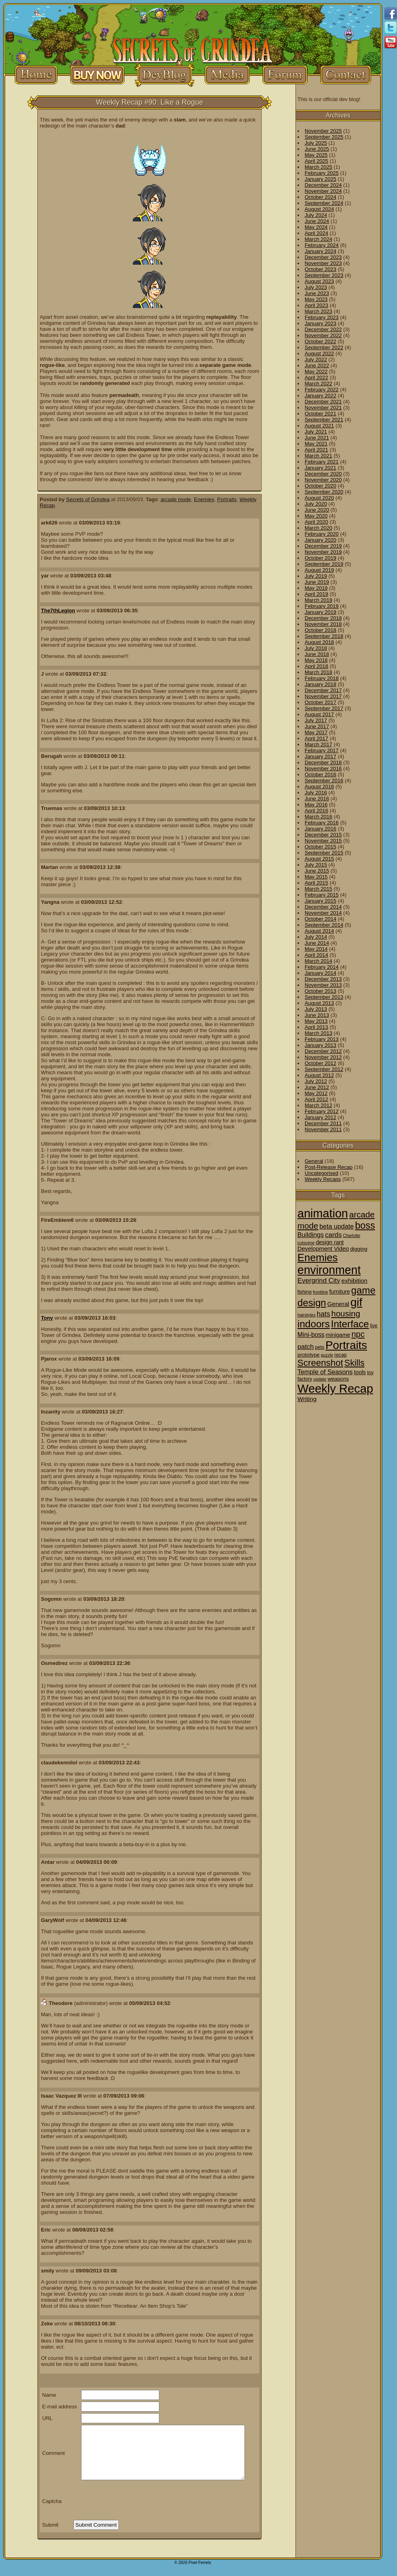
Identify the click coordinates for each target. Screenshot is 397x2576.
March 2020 (318, 528)
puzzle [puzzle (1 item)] (327, 1355)
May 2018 (316, 660)
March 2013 (318, 1033)
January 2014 (320, 973)
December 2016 (323, 762)
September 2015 (324, 853)
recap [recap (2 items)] (340, 1355)
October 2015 (320, 847)
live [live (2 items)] (373, 1326)
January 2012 (320, 1117)
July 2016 (316, 793)
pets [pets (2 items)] (319, 1347)
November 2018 (323, 624)
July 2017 (316, 720)
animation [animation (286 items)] (322, 1213)
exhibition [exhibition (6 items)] (355, 1280)
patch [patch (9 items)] (305, 1347)
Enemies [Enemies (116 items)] (317, 1257)
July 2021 (316, 432)
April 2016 (316, 811)
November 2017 (323, 696)
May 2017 (316, 732)
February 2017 (322, 750)
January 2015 (320, 901)
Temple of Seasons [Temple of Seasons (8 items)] (325, 1371)
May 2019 (316, 588)
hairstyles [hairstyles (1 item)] (306, 1314)
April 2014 (316, 955)
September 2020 (324, 492)
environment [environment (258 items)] (329, 1270)
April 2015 (316, 883)
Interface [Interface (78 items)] (350, 1323)
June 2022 (317, 366)
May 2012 (316, 1093)
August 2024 (319, 209)
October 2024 (320, 197)
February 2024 (322, 245)
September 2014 (324, 925)
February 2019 (322, 606)
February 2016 (322, 823)
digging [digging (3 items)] (358, 1249)
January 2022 (320, 396)
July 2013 (316, 1009)
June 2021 (317, 438)
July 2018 (316, 648)
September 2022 (324, 347)
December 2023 (323, 257)
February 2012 (322, 1111)
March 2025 (318, 167)
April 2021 (316, 450)
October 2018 (320, 630)
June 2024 (317, 221)
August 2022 (319, 353)
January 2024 (320, 251)
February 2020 (322, 534)
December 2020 (323, 474)
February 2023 (322, 317)
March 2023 (318, 311)
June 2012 (317, 1087)
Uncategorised (321, 1173)
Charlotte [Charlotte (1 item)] (351, 1235)
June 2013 (317, 1015)
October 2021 (320, 414)
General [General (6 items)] (338, 1303)
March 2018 (318, 672)
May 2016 (316, 805)
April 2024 (316, 233)
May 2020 (316, 516)
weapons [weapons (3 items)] (338, 1379)
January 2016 (320, 829)
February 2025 (322, 173)
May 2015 (316, 877)
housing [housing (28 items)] (345, 1313)
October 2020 (320, 486)
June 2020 (317, 510)
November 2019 (323, 552)
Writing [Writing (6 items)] (306, 1398)
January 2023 (320, 323)
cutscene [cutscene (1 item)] (306, 1242)
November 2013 (323, 985)
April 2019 (316, 594)
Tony (47, 1318)
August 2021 (319, 426)
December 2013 (323, 979)
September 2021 (324, 420)
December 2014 (323, 907)
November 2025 (323, 131)
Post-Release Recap (328, 1167)
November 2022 (323, 335)
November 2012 (323, 1057)
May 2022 (316, 372)
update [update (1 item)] (320, 1379)
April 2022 (316, 378)
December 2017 (323, 690)
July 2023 (316, 287)
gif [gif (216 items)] (356, 1302)
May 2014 (316, 949)
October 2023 (320, 269)
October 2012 (320, 1063)
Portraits (226, 499)
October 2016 (320, 775)
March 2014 (318, 961)
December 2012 (323, 1051)
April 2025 (316, 161)
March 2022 (318, 384)
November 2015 (323, 841)
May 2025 (316, 155)
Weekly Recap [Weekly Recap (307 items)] (335, 1388)
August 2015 (319, 859)
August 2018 (319, 642)
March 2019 (318, 600)
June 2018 (317, 654)
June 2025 (317, 149)
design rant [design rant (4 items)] (330, 1242)
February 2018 (322, 678)
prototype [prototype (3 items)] (308, 1355)
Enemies (204, 499)
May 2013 (316, 1021)
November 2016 (323, 769)
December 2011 (323, 1123)
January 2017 (320, 756)
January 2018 (320, 684)
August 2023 (319, 281)
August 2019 (319, 570)
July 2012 (316, 1081)
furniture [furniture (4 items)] (339, 1291)
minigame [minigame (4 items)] (338, 1335)
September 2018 (324, 636)
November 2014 (323, 913)
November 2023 (323, 263)
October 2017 (320, 702)
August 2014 (319, 931)
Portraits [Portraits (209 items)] (346, 1345)
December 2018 (323, 618)
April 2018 (316, 666)
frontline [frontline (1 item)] (320, 1292)
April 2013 (316, 1027)
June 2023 (317, 293)
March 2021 (318, 456)
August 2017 (319, 714)
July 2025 (316, 143)
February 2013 (322, 1039)
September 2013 (324, 997)
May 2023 (316, 299)
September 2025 (324, 137)
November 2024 (323, 191)
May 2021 (316, 444)
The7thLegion (58, 611)
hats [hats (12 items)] (323, 1314)
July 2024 (316, 215)
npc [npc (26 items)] (357, 1334)
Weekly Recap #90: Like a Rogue (149, 102)
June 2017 (317, 726)
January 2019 (320, 612)
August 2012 (319, 1075)
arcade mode (176, 499)
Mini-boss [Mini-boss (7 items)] (310, 1334)
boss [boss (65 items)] (365, 1225)
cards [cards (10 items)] (333, 1235)
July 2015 (316, 865)
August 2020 (319, 498)
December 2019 (323, 546)
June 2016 (317, 799)
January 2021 (320, 468)
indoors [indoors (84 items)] (313, 1323)
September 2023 (324, 275)
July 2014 (316, 937)
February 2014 (322, 967)
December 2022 (323, 329)
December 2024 (323, 185)
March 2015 (318, 889)
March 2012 (318, 1105)
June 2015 (317, 871)
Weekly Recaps (323, 1179)
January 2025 (320, 179)
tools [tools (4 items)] (360, 1372)
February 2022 (322, 390)
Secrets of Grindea (88, 499)
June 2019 (317, 582)
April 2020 (316, 522)
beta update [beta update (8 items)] (337, 1226)
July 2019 (316, 576)
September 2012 (324, 1069)
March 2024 (318, 239)
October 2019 (320, 558)
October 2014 (320, 919)
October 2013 (320, 991)
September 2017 (324, 708)
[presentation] (134, 2501)
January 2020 (320, 540)
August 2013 (319, 1003)
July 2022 (316, 359)
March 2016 (318, 817)
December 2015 (323, 835)
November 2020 (323, 480)
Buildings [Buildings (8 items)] (310, 1234)
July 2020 (316, 504)
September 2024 (324, 203)
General (314, 1161)
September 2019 (324, 564)
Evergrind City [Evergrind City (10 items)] (318, 1280)
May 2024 (316, 227)
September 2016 (324, 781)
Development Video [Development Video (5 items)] (323, 1248)
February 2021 (322, 462)
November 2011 (323, 1129)
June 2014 (317, 943)
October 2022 (320, 341)
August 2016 (319, 787)
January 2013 (320, 1045)
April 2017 (316, 738)
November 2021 (323, 408)
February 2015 (322, 895)
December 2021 (323, 402)
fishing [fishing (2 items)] (304, 1292)
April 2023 (316, 305)
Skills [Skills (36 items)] (354, 1363)
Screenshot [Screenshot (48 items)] (320, 1363)
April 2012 (316, 1099)
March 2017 (318, 744)
